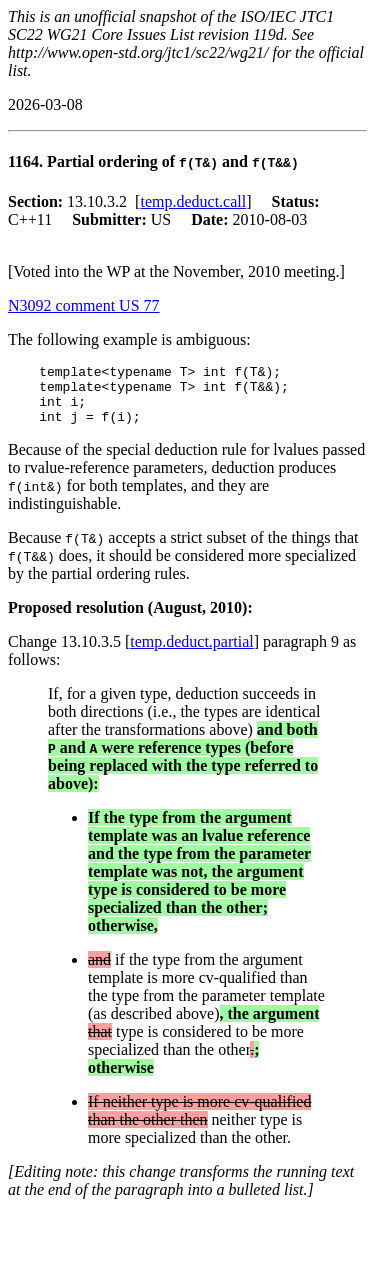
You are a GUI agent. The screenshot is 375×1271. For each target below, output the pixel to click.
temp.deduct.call (193, 201)
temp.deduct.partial (192, 653)
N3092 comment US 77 (84, 305)
